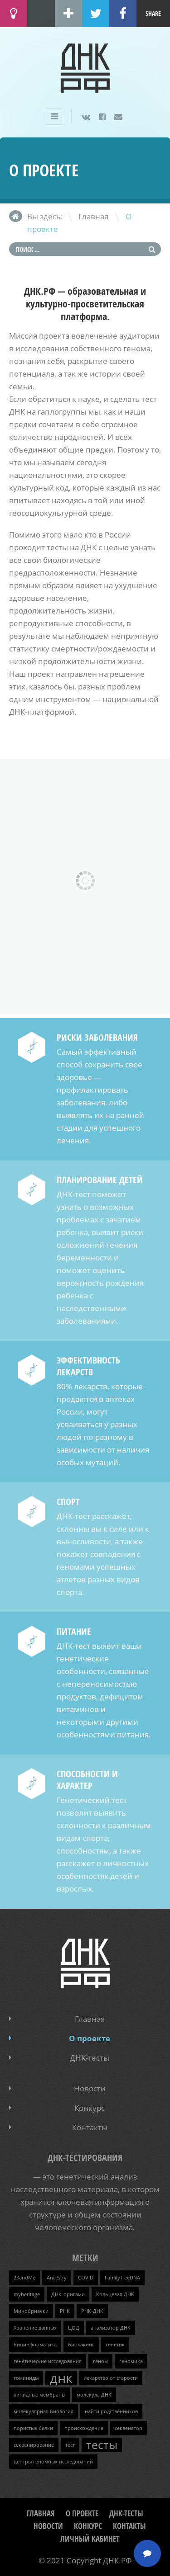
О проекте (89, 2038)
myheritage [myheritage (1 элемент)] (27, 2294)
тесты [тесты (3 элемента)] (101, 2445)
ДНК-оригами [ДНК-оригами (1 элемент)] (68, 2294)
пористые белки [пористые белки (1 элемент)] (33, 2428)
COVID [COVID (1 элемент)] (85, 2277)
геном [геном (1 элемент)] (100, 2361)
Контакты (89, 2127)
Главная (93, 216)
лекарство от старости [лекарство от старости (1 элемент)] (111, 2378)
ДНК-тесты (89, 2057)
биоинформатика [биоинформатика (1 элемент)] (35, 2344)
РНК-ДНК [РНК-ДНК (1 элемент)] (92, 2311)
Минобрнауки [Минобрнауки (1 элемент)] (31, 2311)
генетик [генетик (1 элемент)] (115, 2344)
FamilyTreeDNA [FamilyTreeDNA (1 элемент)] (122, 2277)
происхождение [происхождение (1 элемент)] (83, 2428)
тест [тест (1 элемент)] (70, 2445)
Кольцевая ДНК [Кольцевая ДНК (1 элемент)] (115, 2294)
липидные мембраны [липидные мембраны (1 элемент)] (39, 2395)
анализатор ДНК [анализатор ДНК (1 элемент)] (111, 2328)
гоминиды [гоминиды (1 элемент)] (26, 2378)
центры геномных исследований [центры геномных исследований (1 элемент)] (53, 2461)
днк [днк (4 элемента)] (61, 2378)
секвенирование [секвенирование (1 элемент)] (34, 2445)
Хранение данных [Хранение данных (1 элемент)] (35, 2328)
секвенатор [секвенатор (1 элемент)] (128, 2428)
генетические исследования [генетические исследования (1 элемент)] (48, 2361)
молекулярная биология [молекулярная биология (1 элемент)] (43, 2411)
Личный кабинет (89, 2539)
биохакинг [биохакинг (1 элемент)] (81, 2344)
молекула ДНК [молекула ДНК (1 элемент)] (94, 2395)
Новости (90, 2088)
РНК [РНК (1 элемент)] (65, 2311)
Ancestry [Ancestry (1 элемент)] (57, 2277)
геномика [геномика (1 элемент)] (131, 2361)
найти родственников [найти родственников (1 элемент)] (111, 2411)
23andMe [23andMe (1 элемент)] (24, 2277)
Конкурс (89, 2108)
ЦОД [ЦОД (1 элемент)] (73, 2328)
